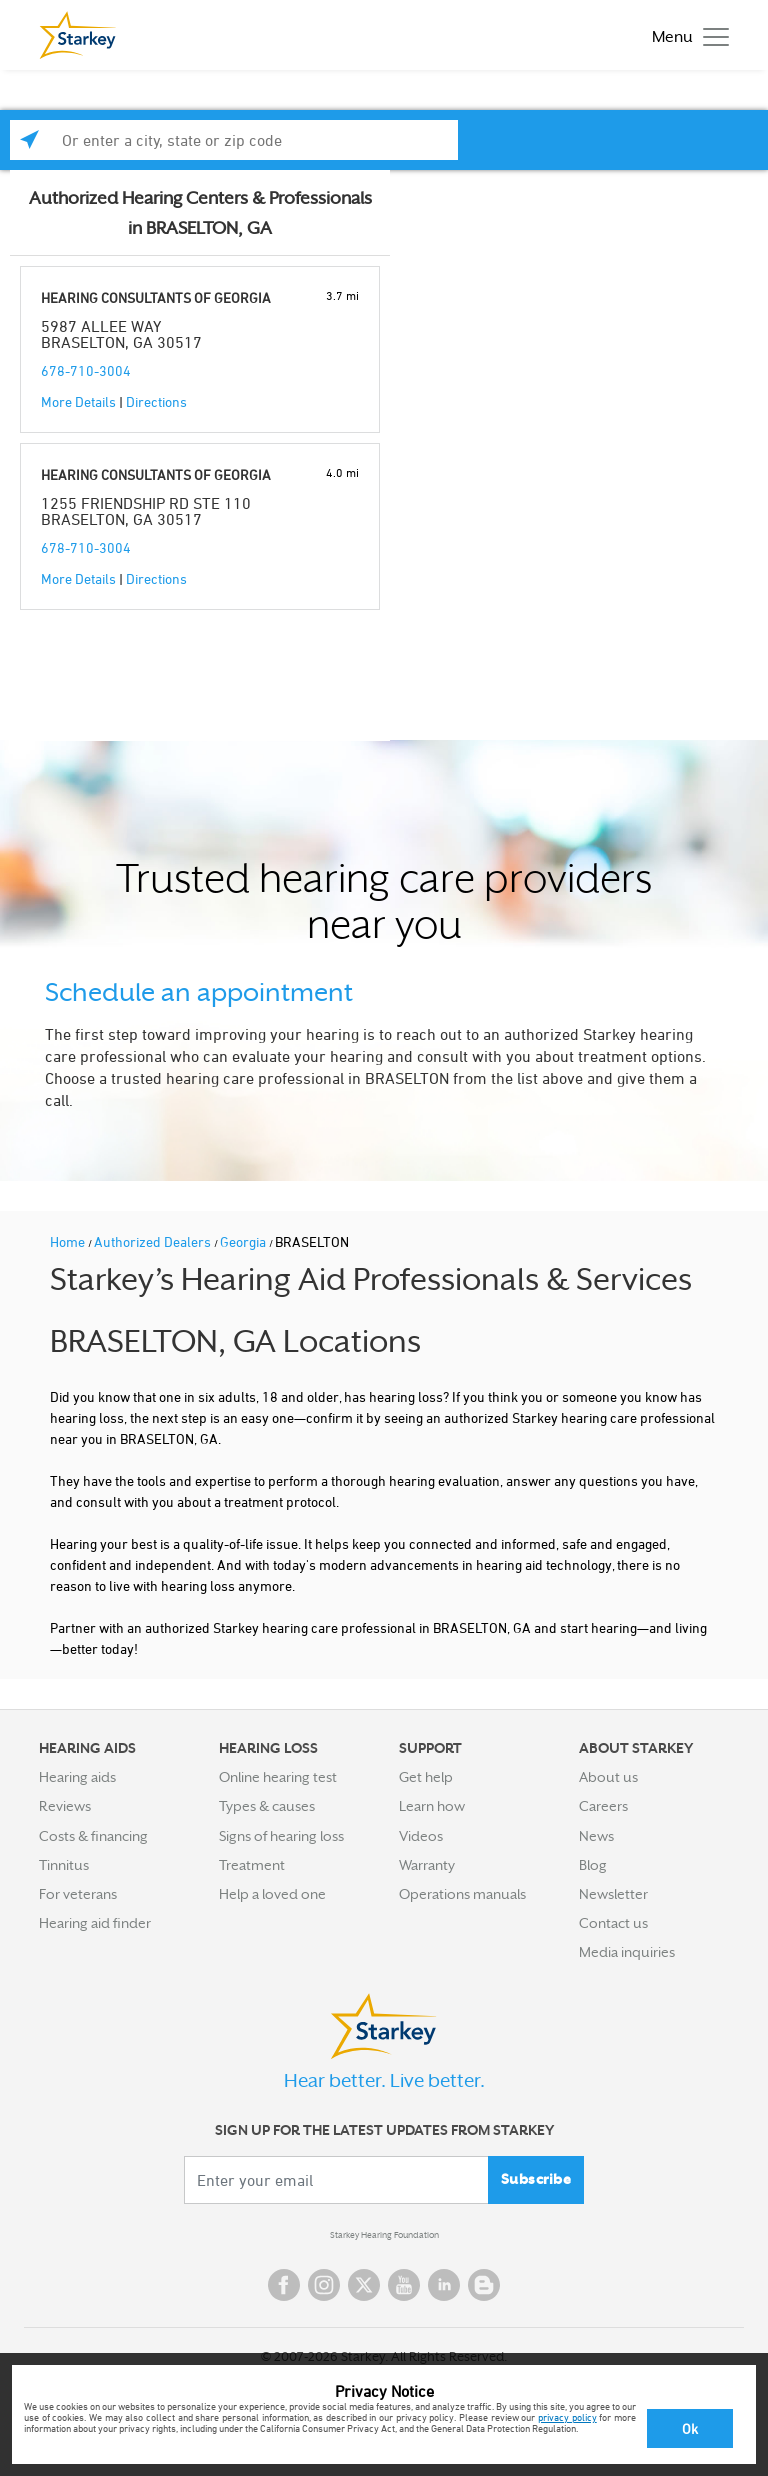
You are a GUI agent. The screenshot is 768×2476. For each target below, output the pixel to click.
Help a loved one (272, 1894)
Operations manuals (462, 1894)
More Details (78, 401)
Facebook (284, 2285)
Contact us (613, 1923)
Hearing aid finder (95, 1923)
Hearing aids (77, 1777)
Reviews (65, 1806)
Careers (603, 1806)
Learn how (432, 1806)
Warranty (427, 1865)
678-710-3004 (86, 370)
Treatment (252, 1865)
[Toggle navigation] (685, 35)
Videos (421, 1836)
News (596, 1836)
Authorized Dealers (154, 1241)
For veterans (78, 1894)
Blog (593, 1865)
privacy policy (567, 2417)
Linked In (444, 2285)
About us (608, 1777)
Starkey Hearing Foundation (384, 2235)
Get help (426, 1777)
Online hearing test (278, 1777)
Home (69, 1241)
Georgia (244, 1241)
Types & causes (267, 1806)
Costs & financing (93, 1836)
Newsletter (613, 1894)
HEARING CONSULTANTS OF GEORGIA (156, 297)
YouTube (404, 2285)
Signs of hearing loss (281, 1836)
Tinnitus (64, 1865)
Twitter (364, 2285)
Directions (156, 401)
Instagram (324, 2285)
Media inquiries (627, 1952)
